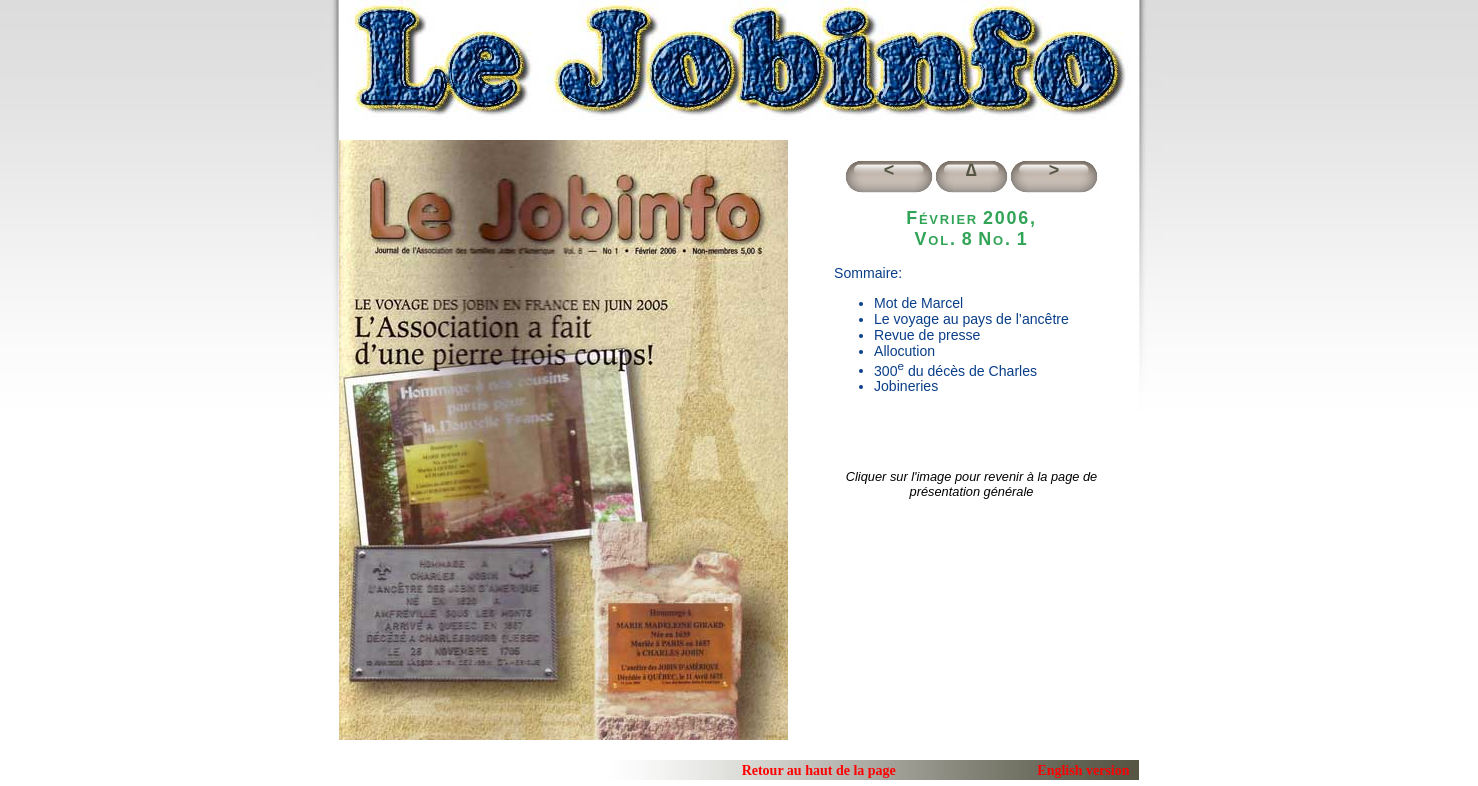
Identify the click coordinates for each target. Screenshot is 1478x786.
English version (1083, 770)
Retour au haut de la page (819, 770)
